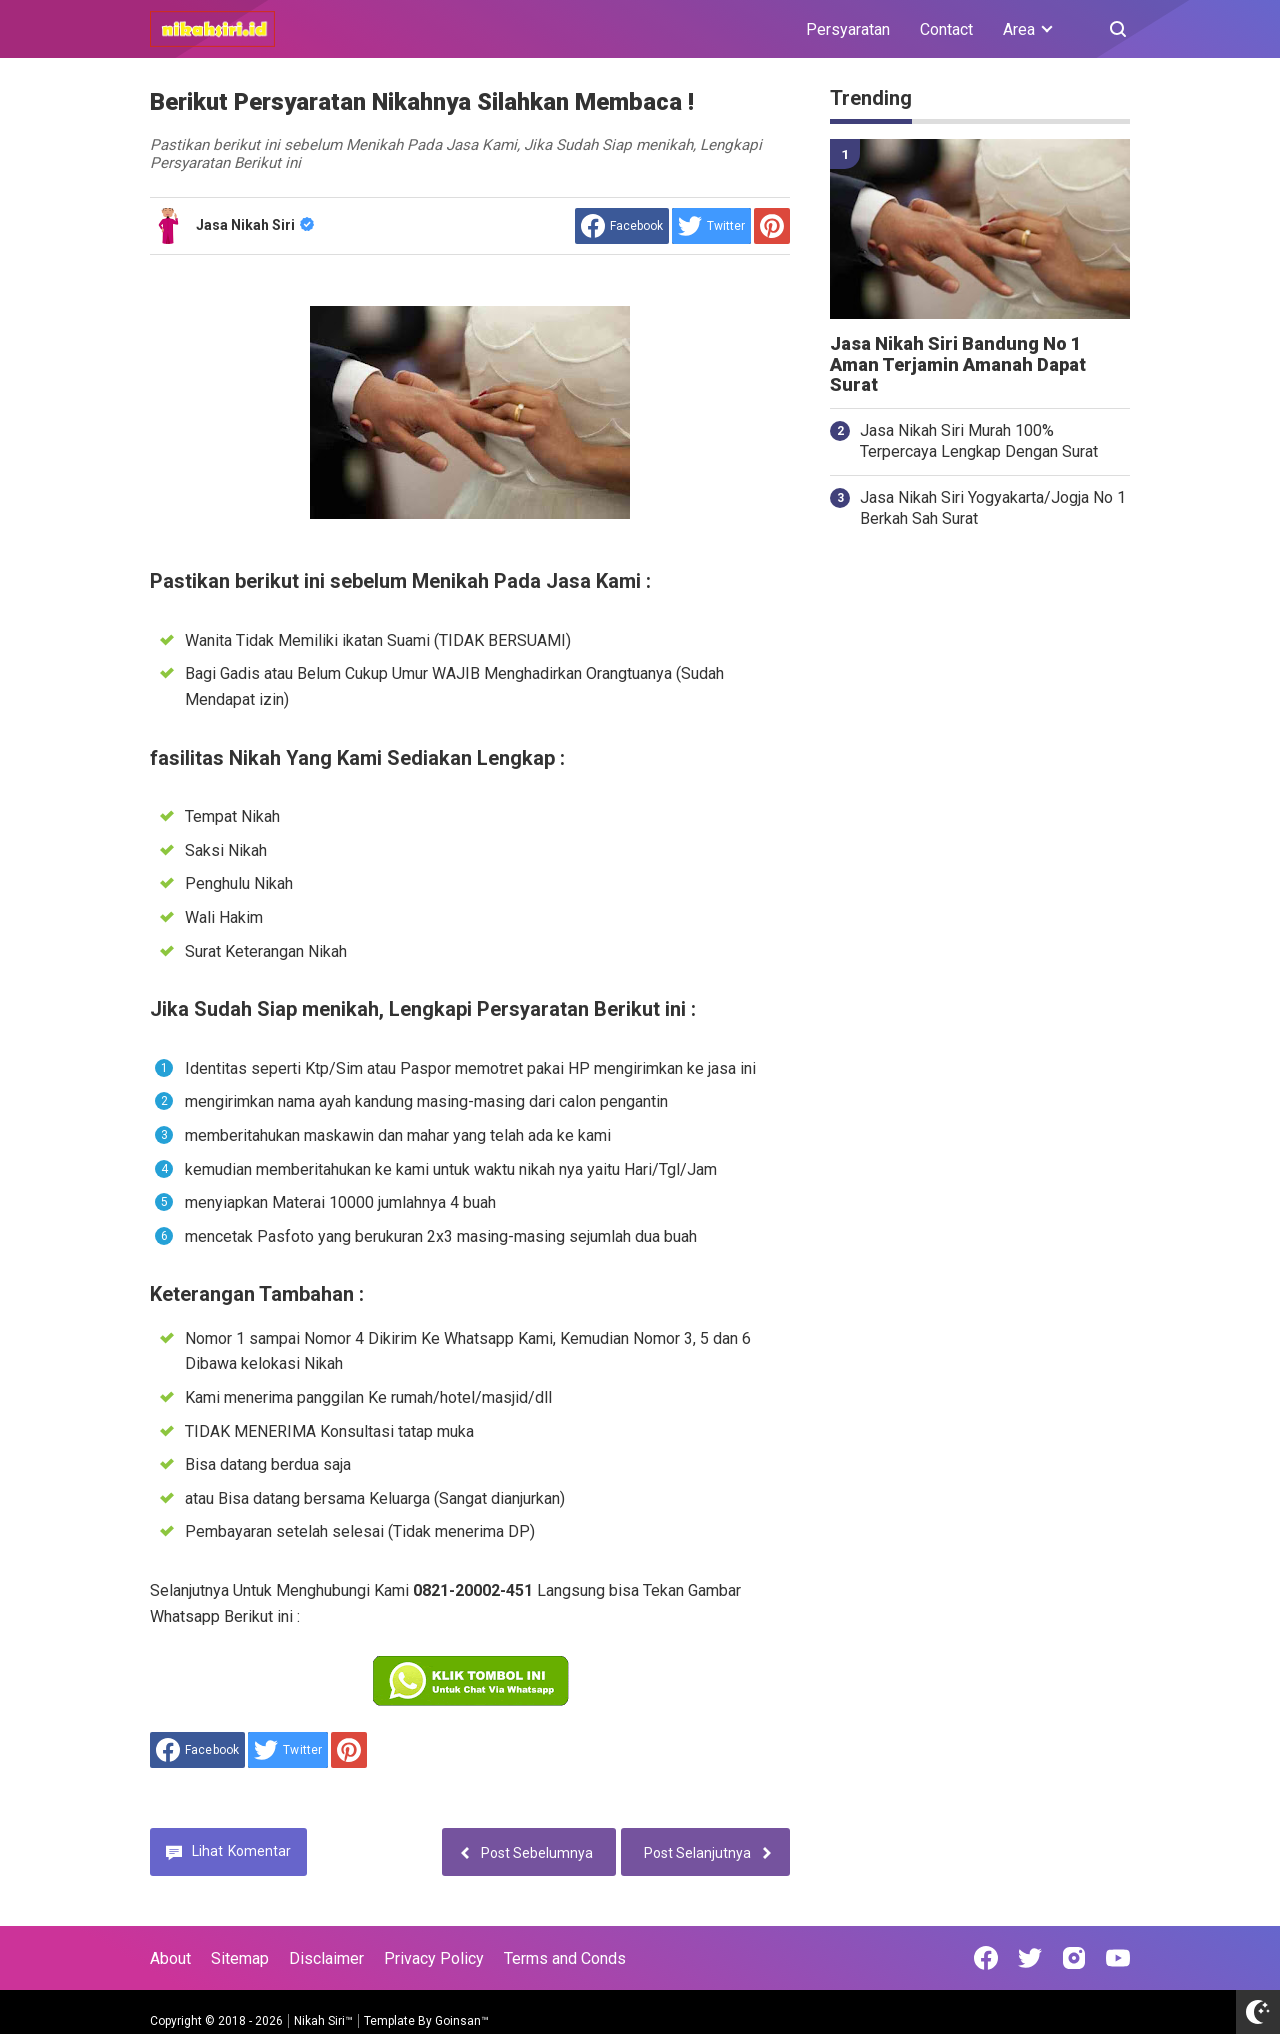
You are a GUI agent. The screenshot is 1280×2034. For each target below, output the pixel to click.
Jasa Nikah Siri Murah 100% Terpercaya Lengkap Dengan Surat (979, 441)
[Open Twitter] (1030, 1958)
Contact (946, 29)
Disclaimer (326, 1958)
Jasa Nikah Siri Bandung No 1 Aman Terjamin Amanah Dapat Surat (958, 365)
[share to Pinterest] (772, 226)
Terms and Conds (565, 1958)
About (170, 1958)
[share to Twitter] (711, 226)
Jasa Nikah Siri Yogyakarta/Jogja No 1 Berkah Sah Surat (993, 508)
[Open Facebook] (986, 1958)
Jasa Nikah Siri (255, 225)
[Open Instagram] (1074, 1958)
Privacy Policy (434, 1958)
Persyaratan (848, 29)
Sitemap (240, 1958)
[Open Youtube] (1118, 1958)
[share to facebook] (622, 226)
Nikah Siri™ (323, 2021)
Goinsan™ (462, 2021)
